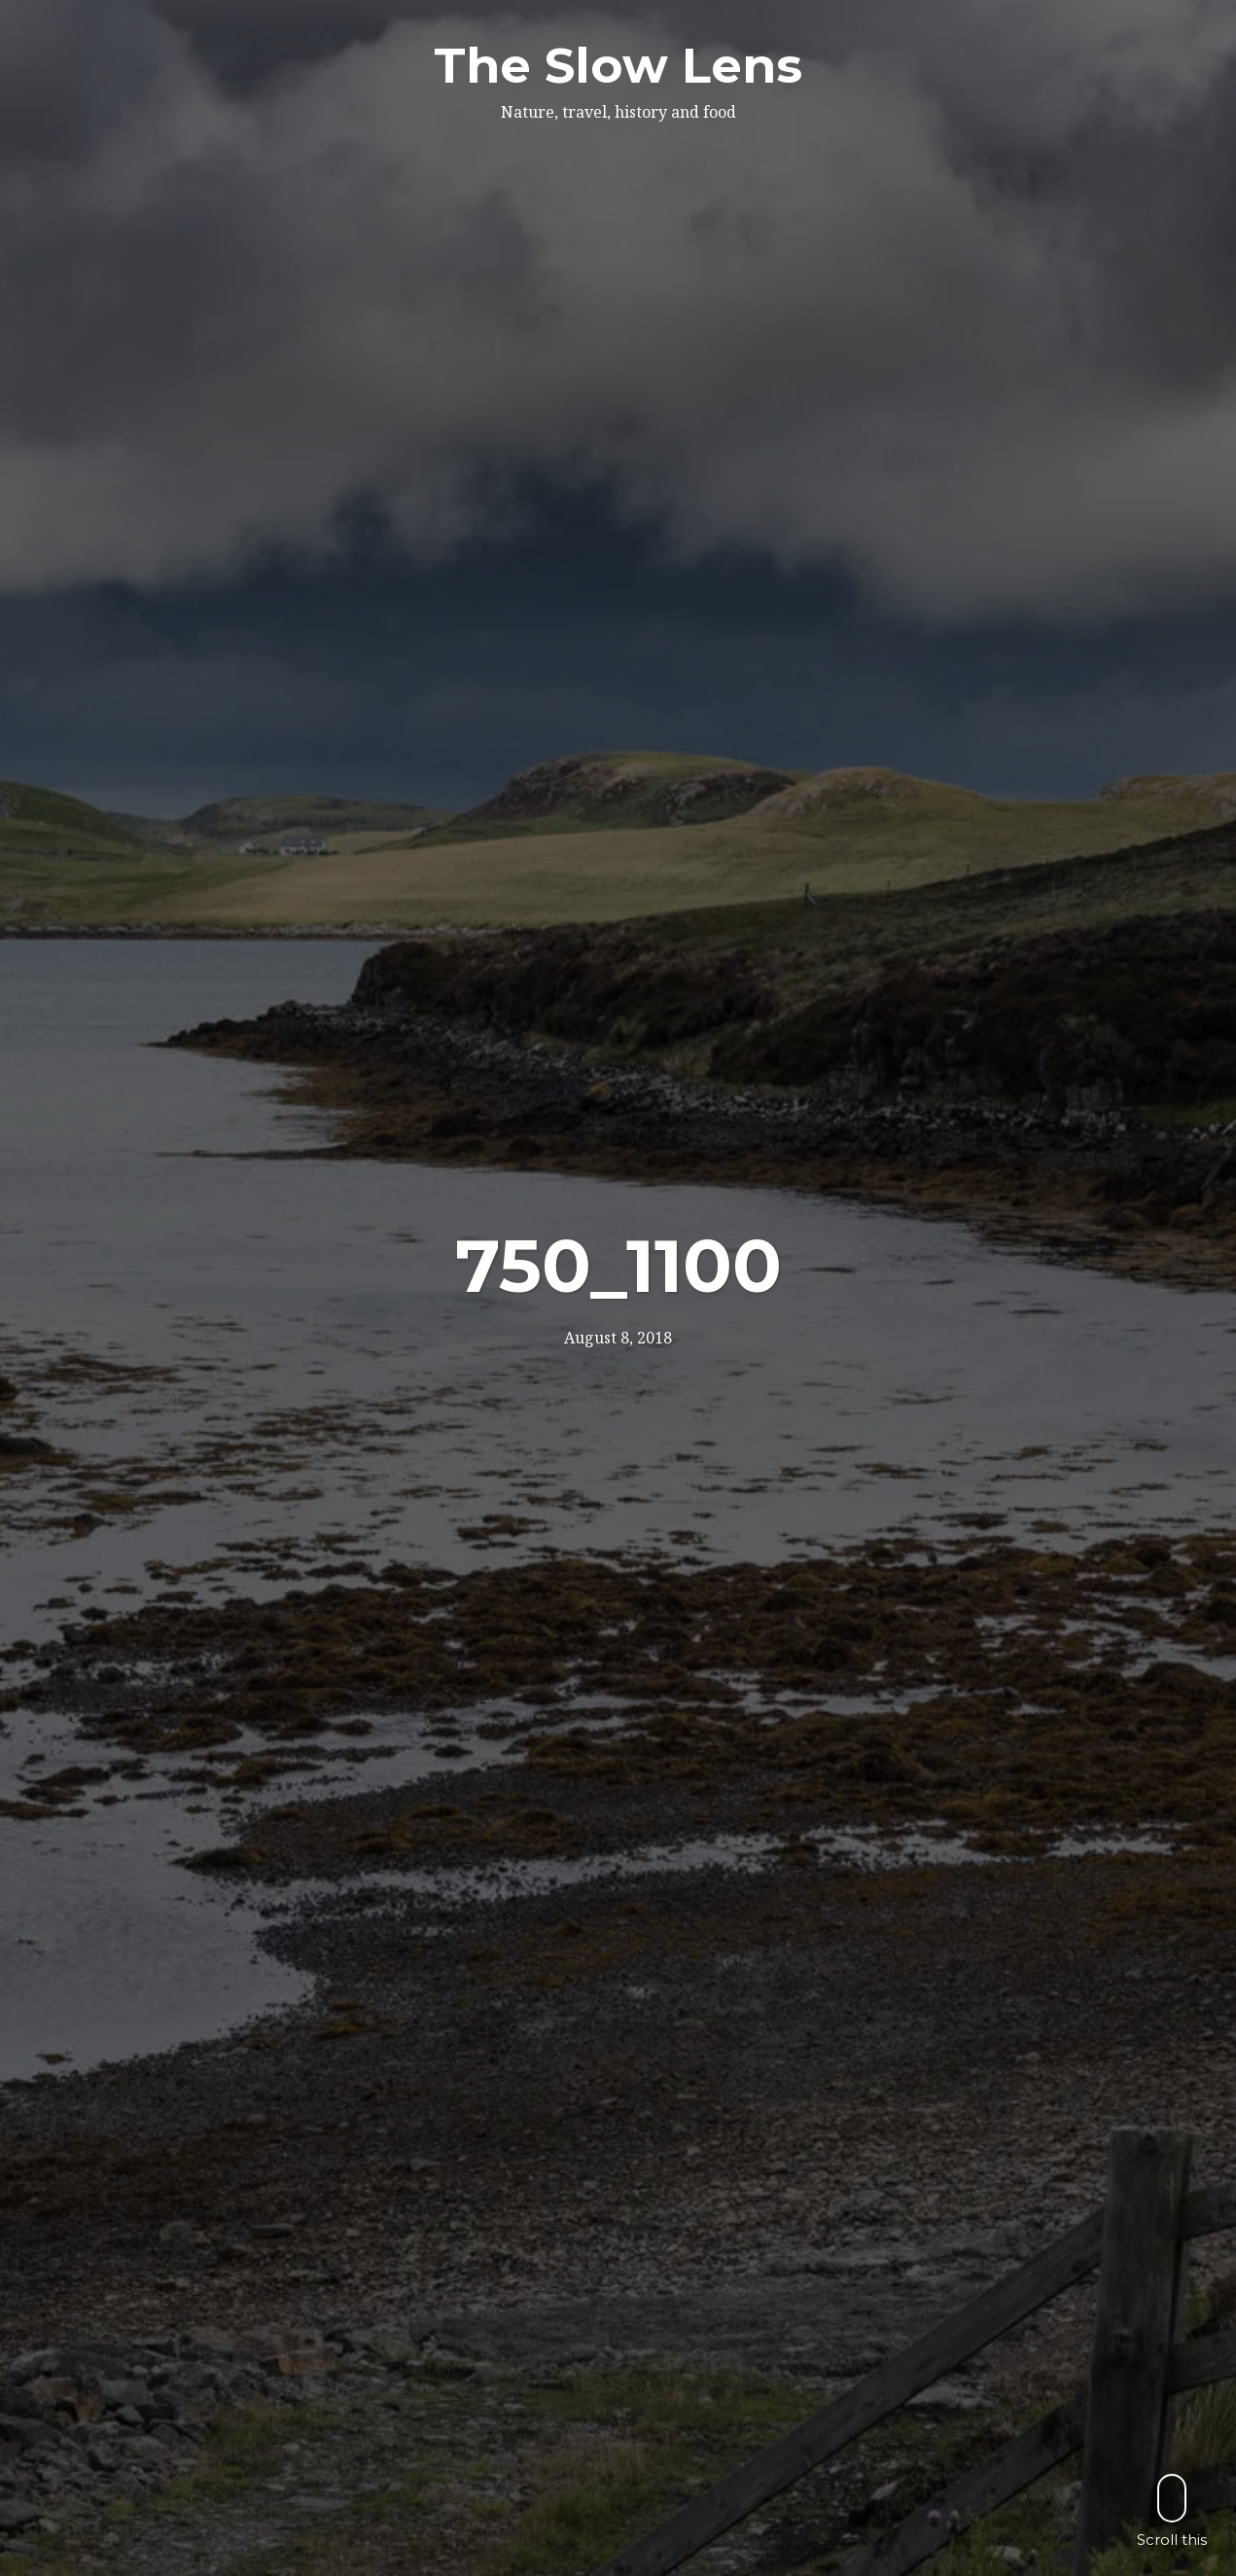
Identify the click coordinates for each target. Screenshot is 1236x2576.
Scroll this (1172, 2510)
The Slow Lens (618, 65)
